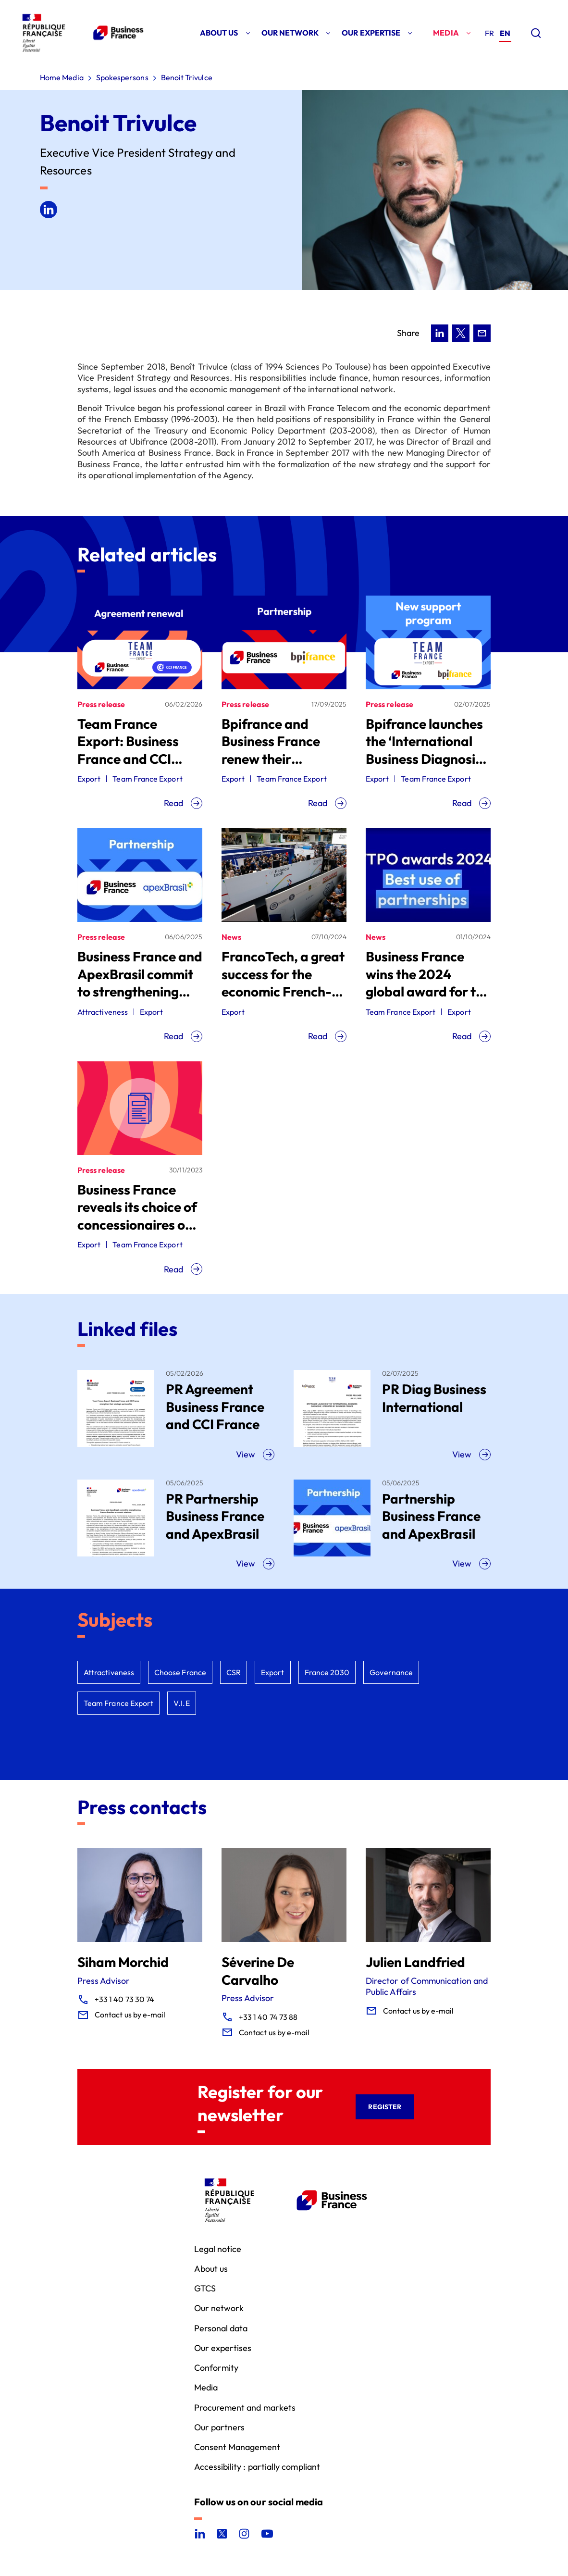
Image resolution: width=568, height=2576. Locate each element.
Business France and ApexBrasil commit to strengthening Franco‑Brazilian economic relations (139, 991)
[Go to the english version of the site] (505, 33)
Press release (101, 704)
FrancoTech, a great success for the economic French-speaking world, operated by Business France (283, 1000)
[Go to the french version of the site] (489, 33)
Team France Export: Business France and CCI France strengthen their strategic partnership (133, 767)
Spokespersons (122, 77)
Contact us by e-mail (130, 2014)
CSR (233, 1672)
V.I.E (181, 1703)
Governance (391, 1672)
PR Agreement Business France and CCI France (215, 1406)
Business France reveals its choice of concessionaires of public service (137, 1215)
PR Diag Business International (434, 1398)
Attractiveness (102, 1011)
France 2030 (327, 1672)
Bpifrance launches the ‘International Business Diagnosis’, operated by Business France (427, 758)
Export (88, 778)
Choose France (180, 1672)
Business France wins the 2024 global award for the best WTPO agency (428, 982)
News (231, 936)
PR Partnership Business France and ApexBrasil (215, 1516)
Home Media (62, 77)
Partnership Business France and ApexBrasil (431, 1516)
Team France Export (147, 778)
